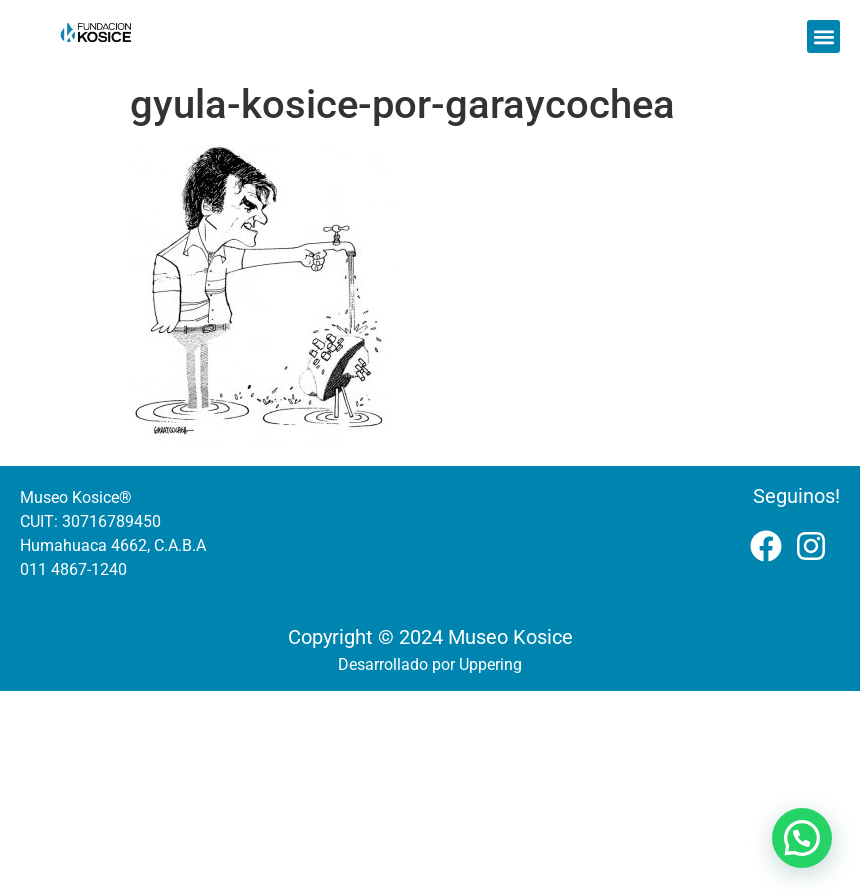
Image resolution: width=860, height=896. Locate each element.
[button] (823, 36)
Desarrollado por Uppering (430, 664)
